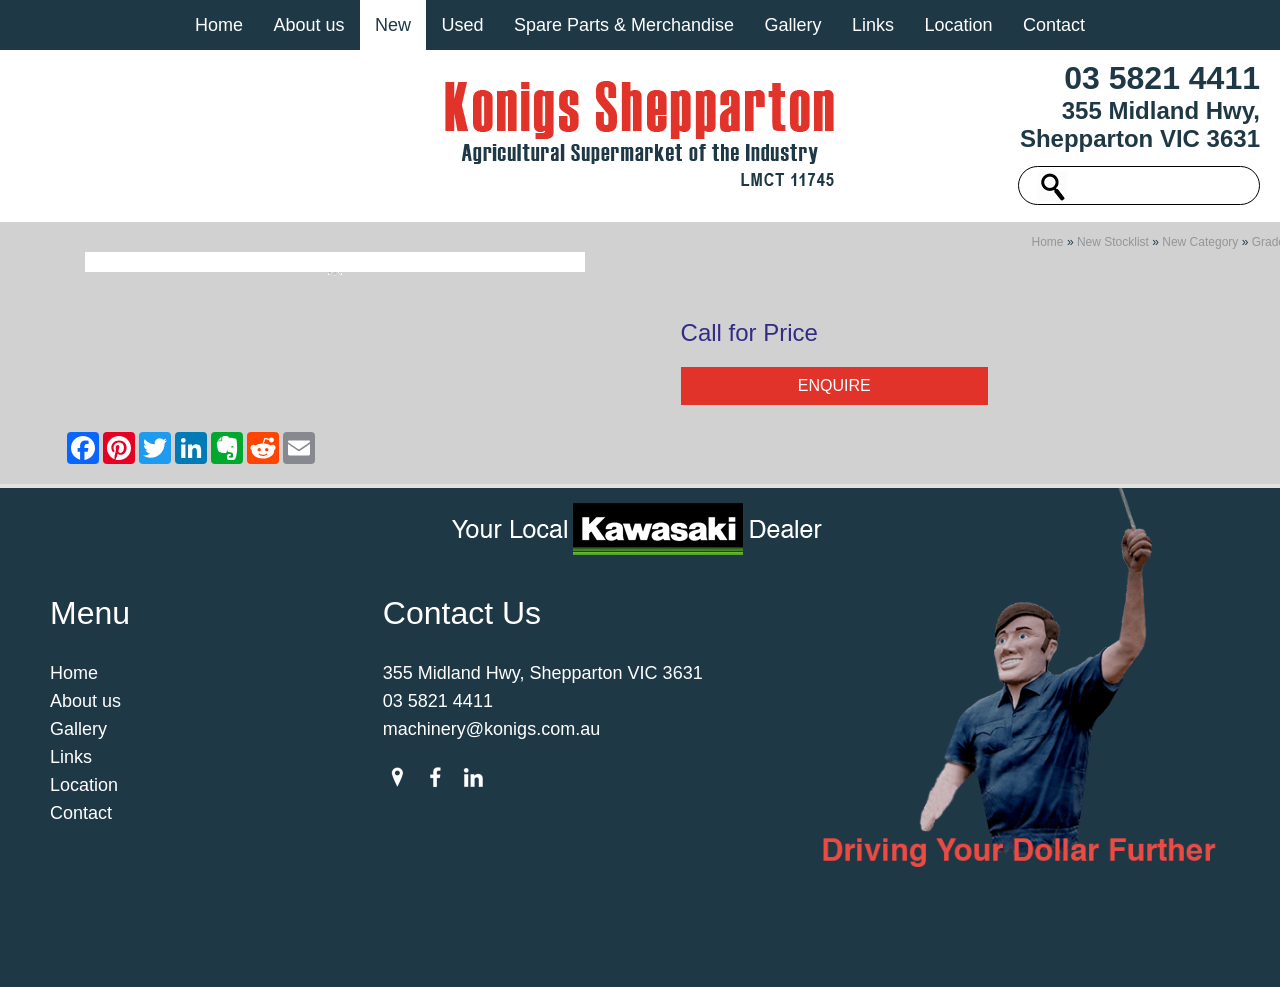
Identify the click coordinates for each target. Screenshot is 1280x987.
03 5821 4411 (1162, 78)
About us (308, 25)
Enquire (834, 391)
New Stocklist (1113, 248)
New (393, 25)
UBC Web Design (890, 951)
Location (958, 25)
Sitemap (339, 951)
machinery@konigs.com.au (491, 735)
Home (219, 25)
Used (462, 25)
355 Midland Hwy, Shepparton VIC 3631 (1140, 124)
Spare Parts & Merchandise (624, 25)
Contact (1054, 25)
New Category (1200, 248)
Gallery (792, 25)
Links (873, 25)
